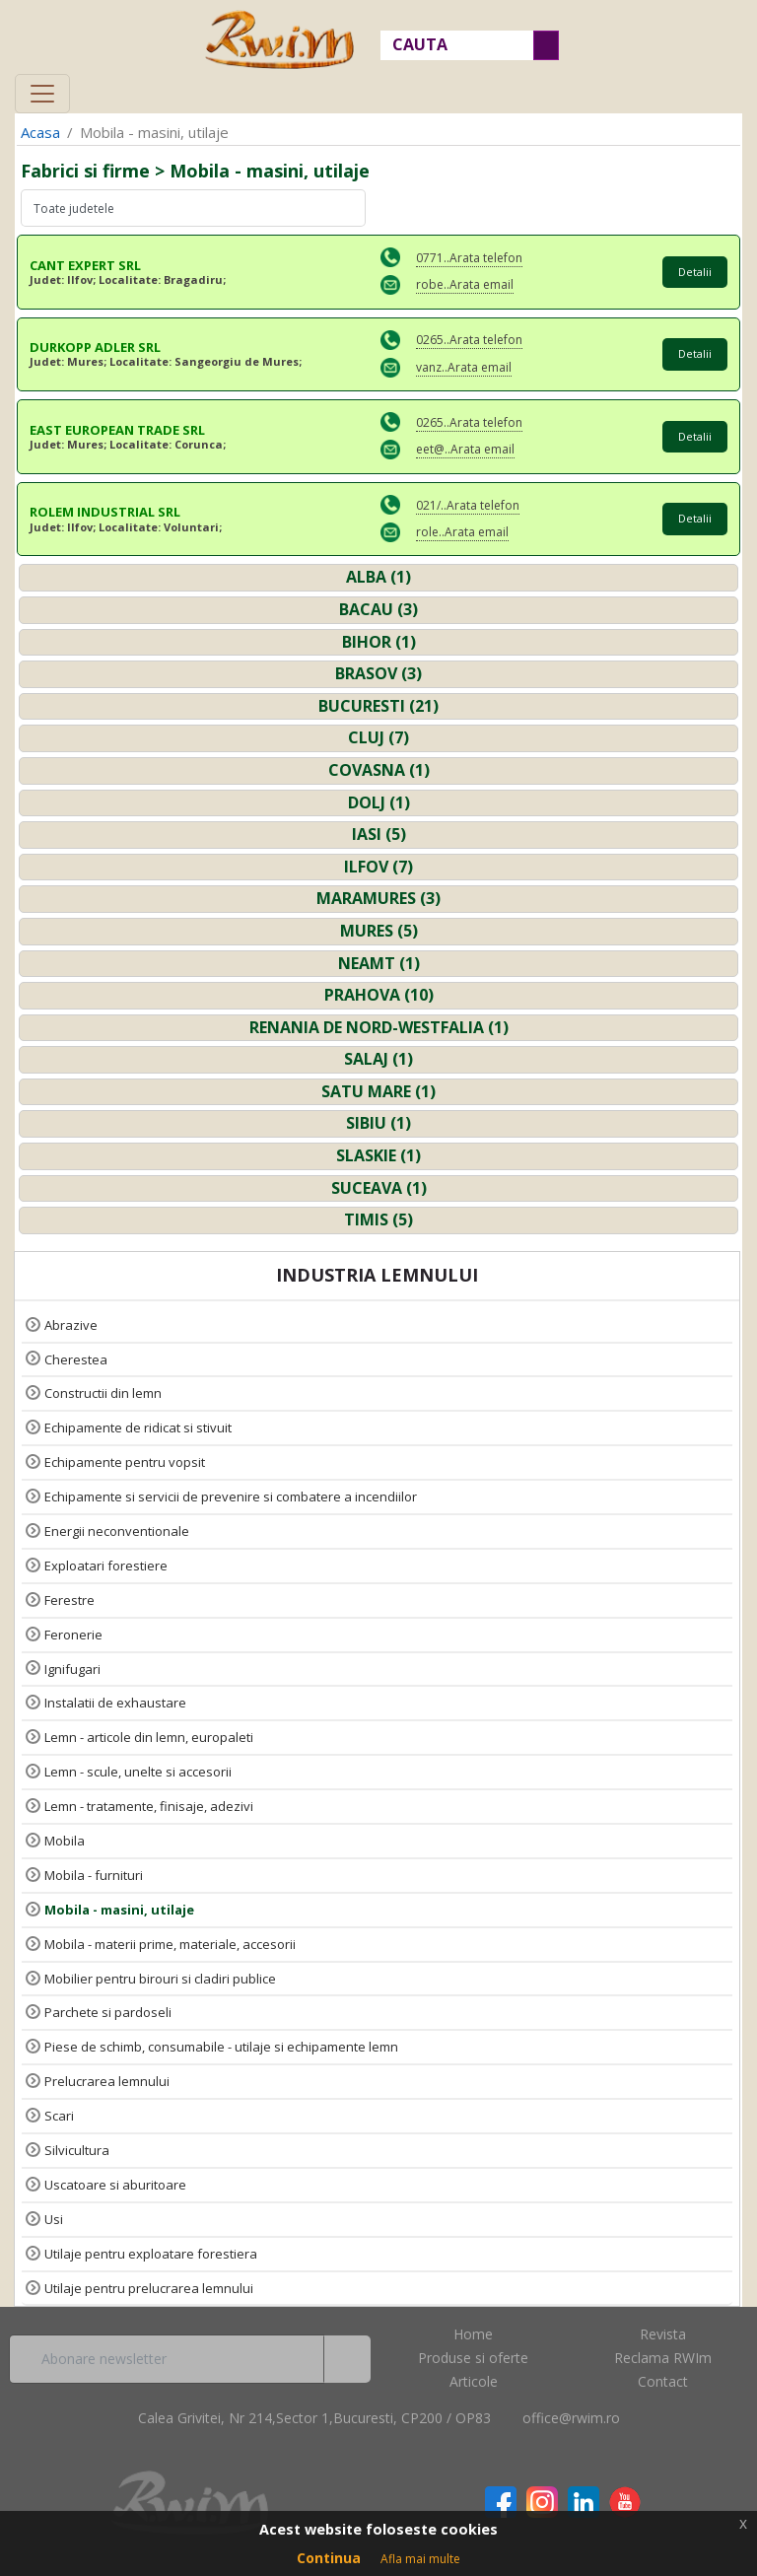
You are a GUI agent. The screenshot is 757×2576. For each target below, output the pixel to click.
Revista (663, 2334)
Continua (329, 2557)
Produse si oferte (473, 2357)
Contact (663, 2381)
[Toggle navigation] (42, 93)
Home (473, 2334)
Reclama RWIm (663, 2357)
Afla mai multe (420, 2558)
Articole (473, 2381)
